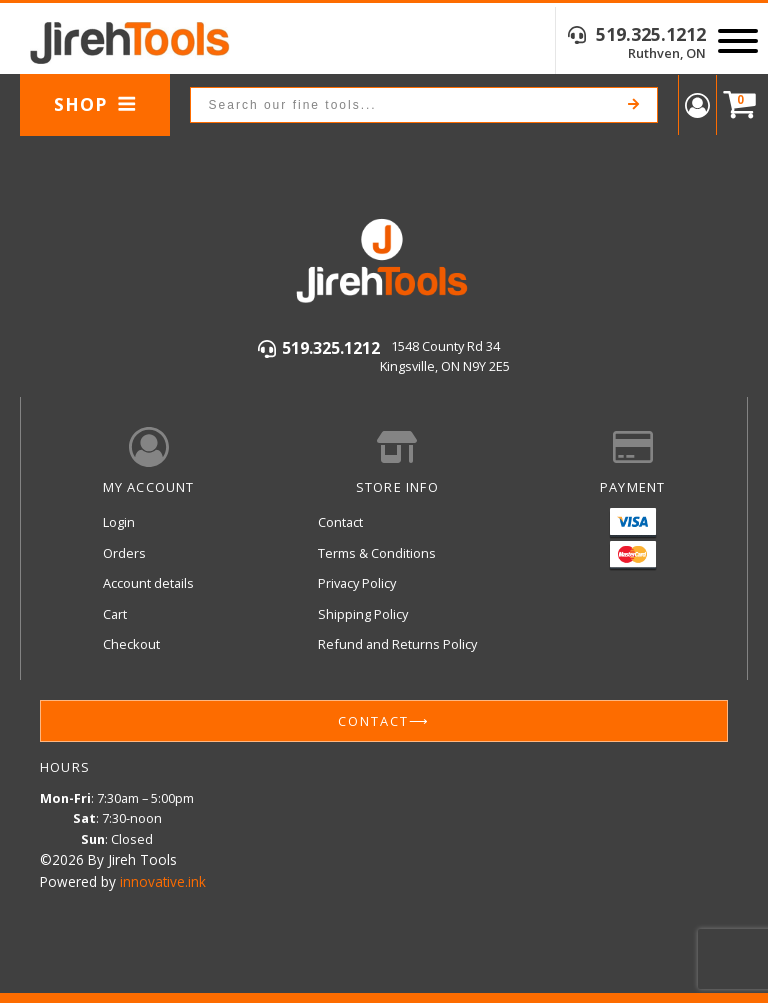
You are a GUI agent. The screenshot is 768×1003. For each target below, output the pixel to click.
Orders (124, 553)
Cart (115, 614)
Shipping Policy (363, 614)
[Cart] (735, 105)
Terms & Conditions (377, 553)
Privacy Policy (357, 583)
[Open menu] (738, 41)
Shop (95, 104)
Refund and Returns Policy (397, 644)
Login (119, 522)
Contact (340, 522)
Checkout (131, 644)
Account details (148, 583)
